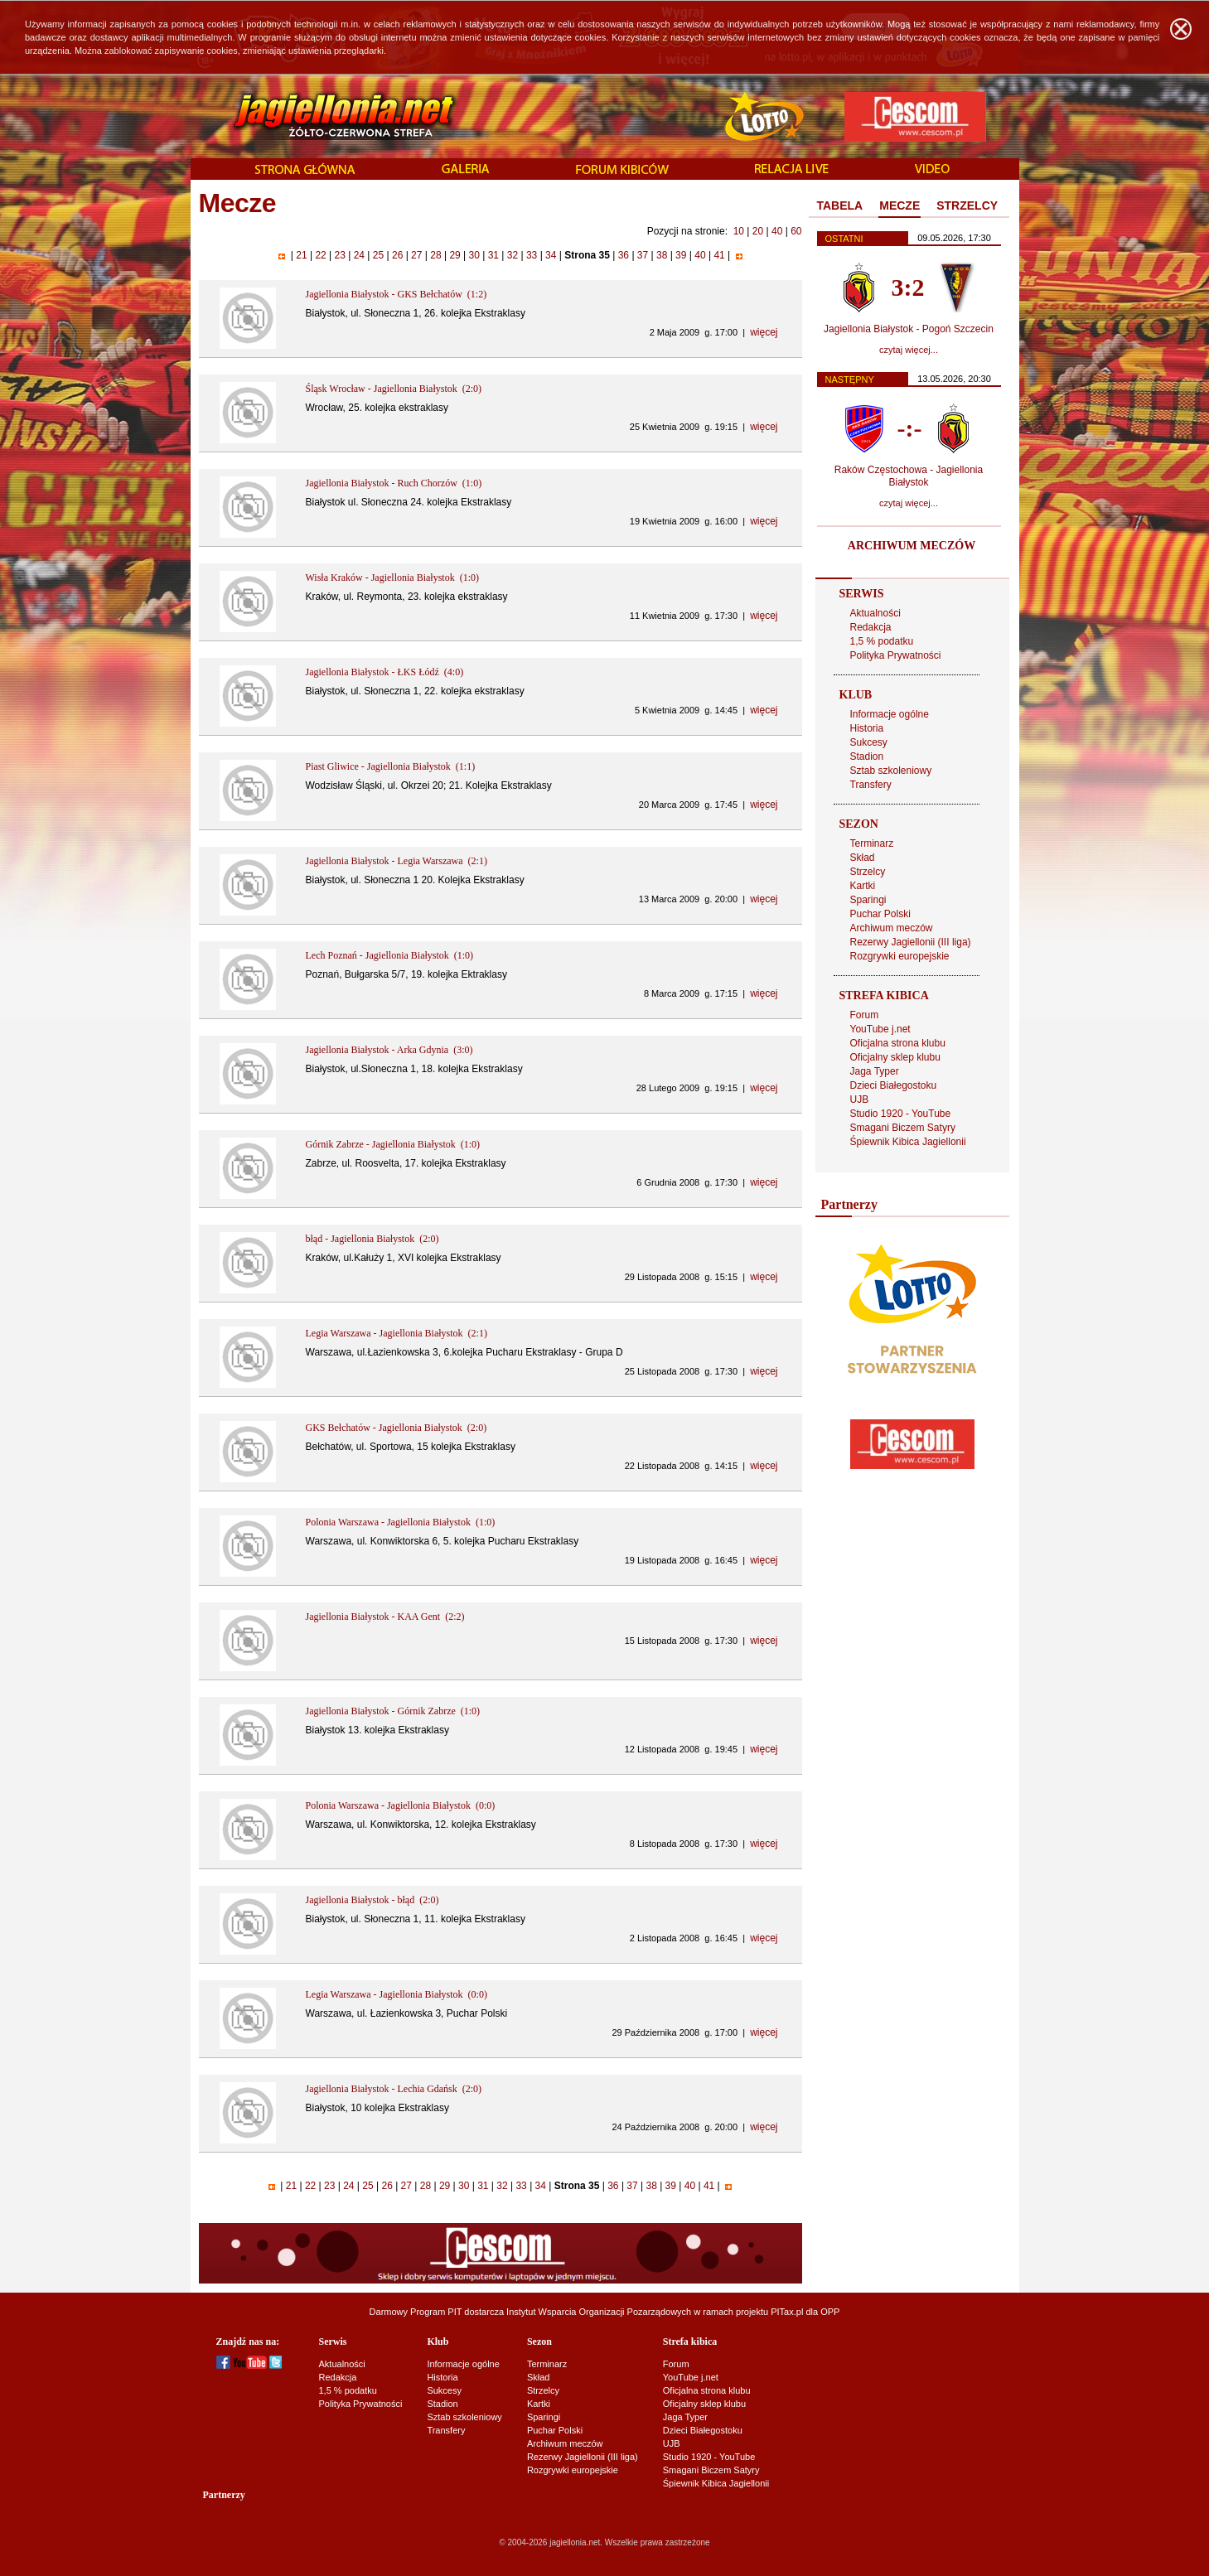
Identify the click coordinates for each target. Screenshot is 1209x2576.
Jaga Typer (874, 1071)
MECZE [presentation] (899, 205)
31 (493, 255)
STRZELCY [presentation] (967, 205)
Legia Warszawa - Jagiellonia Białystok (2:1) (396, 1333)
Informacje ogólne (889, 714)
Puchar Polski (880, 914)
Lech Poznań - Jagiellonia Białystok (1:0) (390, 955)
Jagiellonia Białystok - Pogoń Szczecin (909, 329)
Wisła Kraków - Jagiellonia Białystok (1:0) (392, 577)
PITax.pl (787, 2312)
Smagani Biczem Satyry (902, 1127)
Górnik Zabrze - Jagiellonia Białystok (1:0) (393, 1144)
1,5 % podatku (882, 641)
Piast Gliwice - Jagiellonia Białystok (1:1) (391, 766)
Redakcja (871, 627)
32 (512, 255)
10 (738, 231)
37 (643, 255)
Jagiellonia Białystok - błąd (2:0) (372, 1900)
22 (320, 255)
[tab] (840, 206)
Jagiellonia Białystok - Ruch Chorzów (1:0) (394, 483)
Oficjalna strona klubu (897, 1043)
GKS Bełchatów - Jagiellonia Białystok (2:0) (396, 1427)
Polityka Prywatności (895, 655)
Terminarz (872, 843)
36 (623, 255)
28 (436, 255)
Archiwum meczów (891, 928)
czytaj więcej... (908, 350)
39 (681, 255)
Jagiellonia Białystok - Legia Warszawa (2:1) (396, 861)
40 (776, 231)
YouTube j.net (880, 1029)
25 (378, 255)
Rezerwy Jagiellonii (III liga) (910, 942)
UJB (859, 1099)
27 (417, 255)
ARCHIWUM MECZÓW (911, 545)
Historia (867, 728)
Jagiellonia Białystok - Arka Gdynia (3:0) (389, 1050)
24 (359, 255)
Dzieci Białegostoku (893, 1085)
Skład (862, 857)
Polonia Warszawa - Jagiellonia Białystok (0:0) (401, 1805)
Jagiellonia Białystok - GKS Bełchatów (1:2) (396, 294)
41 (719, 255)
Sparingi (868, 900)
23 (339, 255)
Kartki (863, 886)
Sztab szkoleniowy (891, 770)
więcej (763, 332)
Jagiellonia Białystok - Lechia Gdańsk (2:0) (394, 2089)
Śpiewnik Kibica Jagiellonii (908, 1142)
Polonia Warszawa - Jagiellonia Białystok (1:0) (401, 1522)
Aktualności (875, 613)
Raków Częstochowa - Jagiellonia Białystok (908, 476)
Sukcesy (868, 742)
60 (796, 231)
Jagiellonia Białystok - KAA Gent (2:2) (385, 1616)
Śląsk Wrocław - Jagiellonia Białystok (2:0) (394, 388)
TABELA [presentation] (840, 205)
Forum (864, 1015)
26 (397, 255)
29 (455, 255)
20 (757, 231)
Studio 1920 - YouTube (900, 1113)
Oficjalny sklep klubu (895, 1057)
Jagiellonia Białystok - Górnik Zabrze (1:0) (393, 1711)
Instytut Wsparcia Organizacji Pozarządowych (598, 2312)
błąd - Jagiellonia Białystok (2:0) (372, 1239)
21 (301, 255)
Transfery (871, 784)
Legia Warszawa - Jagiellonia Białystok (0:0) (396, 1994)
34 (551, 255)
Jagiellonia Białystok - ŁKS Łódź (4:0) (385, 672)
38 (662, 255)
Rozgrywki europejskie (900, 956)
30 (474, 255)
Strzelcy (868, 871)
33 (532, 255)
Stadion (867, 756)
